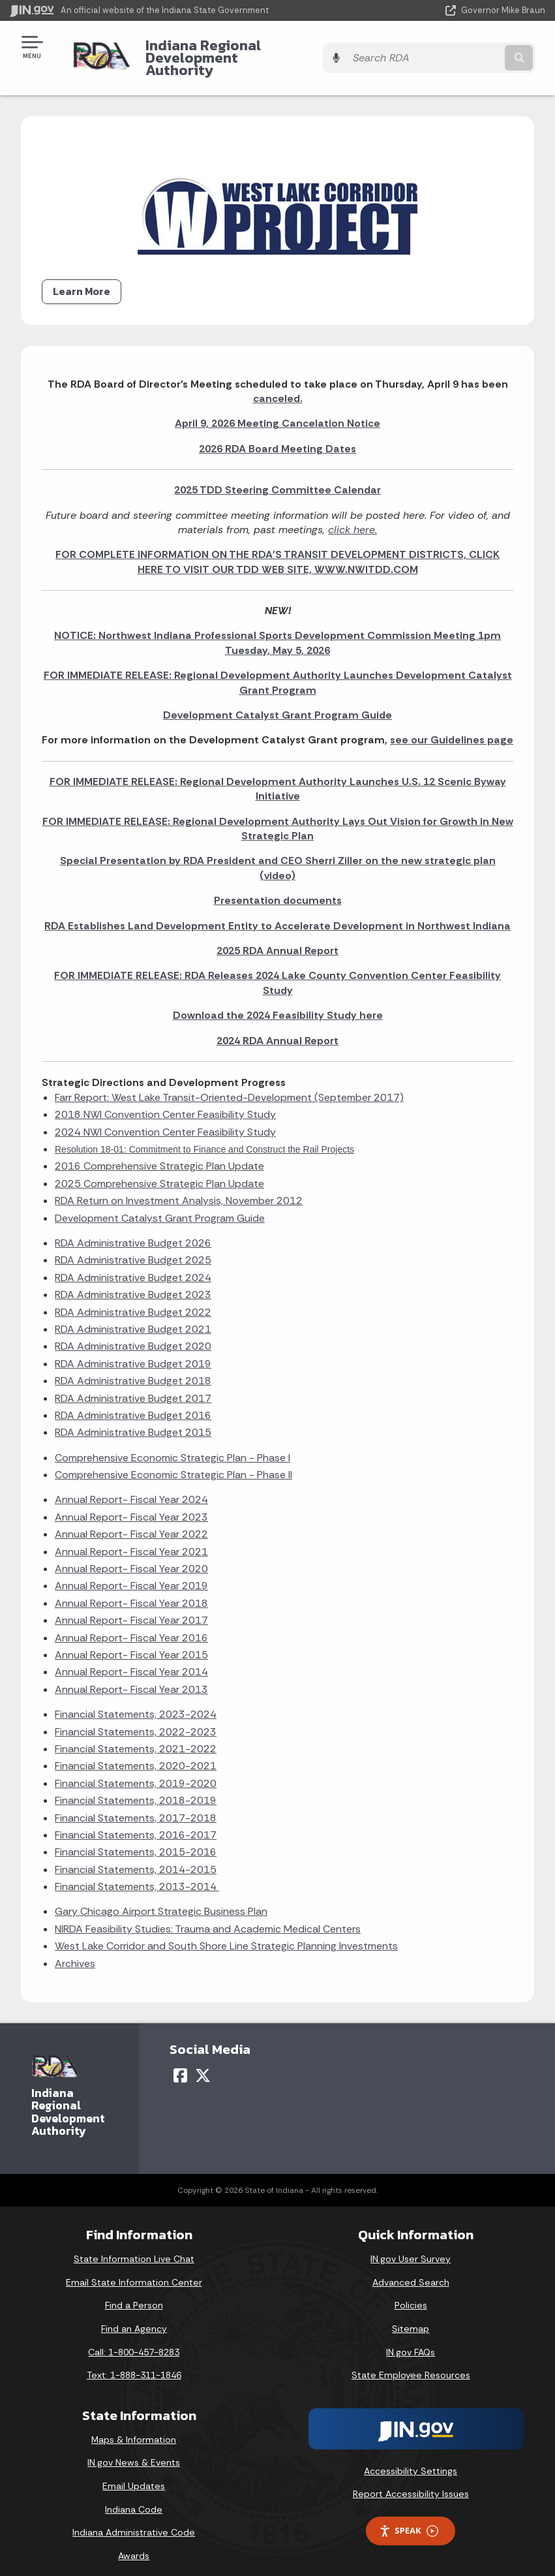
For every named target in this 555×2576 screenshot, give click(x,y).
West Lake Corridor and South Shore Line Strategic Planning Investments (226, 1933)
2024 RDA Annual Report (277, 1027)
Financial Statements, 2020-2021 (136, 1753)
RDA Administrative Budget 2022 (133, 1299)
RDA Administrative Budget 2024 (133, 1265)
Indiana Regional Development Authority (238, 51)
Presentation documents (278, 888)
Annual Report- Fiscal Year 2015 (131, 1642)
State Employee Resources (411, 2362)
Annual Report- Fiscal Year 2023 (131, 1505)
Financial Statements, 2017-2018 (136, 1805)
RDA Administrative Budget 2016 (133, 1403)
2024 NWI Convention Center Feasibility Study (165, 1119)
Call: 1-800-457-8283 (133, 2339)
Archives (75, 1950)
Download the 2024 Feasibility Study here (278, 1003)
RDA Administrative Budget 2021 (133, 1317)
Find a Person (134, 2293)
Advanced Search (410, 2270)
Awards (133, 2543)
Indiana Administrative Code (133, 2520)
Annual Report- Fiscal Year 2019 (131, 1573)
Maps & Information (133, 2427)
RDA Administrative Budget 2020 (133, 1334)
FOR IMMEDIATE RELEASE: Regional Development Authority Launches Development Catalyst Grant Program (278, 670)
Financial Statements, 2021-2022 (136, 1736)
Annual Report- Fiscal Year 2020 (131, 1556)
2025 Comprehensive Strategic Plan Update (159, 1171)
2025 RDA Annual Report (277, 938)
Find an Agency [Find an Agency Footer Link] (134, 2316)
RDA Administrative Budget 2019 (133, 1351)
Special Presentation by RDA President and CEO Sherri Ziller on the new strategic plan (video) (278, 855)
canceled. (278, 386)
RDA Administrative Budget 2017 (133, 1385)
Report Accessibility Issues (411, 2481)
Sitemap (410, 2316)
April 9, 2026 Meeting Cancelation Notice (277, 411)
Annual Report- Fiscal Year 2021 (131, 1538)
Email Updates (133, 2473)
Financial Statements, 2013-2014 (137, 1874)
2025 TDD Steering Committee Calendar (277, 477)
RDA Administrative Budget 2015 (133, 1420)
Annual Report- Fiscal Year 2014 (131, 1659)
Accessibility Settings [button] (410, 2458)
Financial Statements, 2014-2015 (136, 1857)
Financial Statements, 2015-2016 (136, 1839)
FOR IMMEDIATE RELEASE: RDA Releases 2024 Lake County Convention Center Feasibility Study (277, 970)
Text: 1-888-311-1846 (134, 2362)
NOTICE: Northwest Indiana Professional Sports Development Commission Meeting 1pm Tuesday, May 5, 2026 (277, 630)
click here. (352, 517)
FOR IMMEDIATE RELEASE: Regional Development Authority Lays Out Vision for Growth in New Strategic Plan (277, 815)
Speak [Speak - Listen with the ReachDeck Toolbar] (408, 2518)
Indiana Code (133, 2496)
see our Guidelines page (451, 727)
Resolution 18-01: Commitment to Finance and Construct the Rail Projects (204, 1137)
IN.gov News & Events (133, 2450)
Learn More (81, 279)
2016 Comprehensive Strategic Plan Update (159, 1153)
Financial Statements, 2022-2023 (136, 1719)
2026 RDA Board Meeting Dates (277, 436)
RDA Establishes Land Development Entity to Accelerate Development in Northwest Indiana (277, 913)
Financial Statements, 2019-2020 (136, 1771)
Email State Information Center (134, 2270)
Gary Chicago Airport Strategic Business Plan (161, 1899)
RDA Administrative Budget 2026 (133, 1230)
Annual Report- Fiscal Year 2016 (131, 1625)
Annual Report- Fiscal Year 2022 (131, 1522)
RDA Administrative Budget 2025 (133, 1247)
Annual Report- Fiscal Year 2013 (131, 1677)
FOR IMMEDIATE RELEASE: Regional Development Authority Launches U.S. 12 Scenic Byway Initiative (278, 776)
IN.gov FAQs (410, 2339)
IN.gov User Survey (410, 2246)
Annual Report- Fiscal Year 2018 (131, 1591)
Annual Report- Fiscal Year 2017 (131, 1608)
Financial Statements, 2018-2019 (136, 1788)
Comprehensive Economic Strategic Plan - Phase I (172, 1445)
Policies (411, 2293)
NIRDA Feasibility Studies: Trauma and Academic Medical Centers (208, 1916)
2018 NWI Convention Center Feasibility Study (165, 1102)
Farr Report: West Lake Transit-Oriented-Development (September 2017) (229, 1085)
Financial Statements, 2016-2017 (136, 1822)
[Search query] (466, 52)
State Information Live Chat (134, 2246)
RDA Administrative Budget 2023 (133, 1282)
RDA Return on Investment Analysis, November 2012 (179, 1188)
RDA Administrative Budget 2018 (133, 1368)
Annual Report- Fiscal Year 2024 (131, 1487)
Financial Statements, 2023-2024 (136, 1702)
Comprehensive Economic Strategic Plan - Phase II (173, 1462)
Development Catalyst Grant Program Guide (277, 702)
